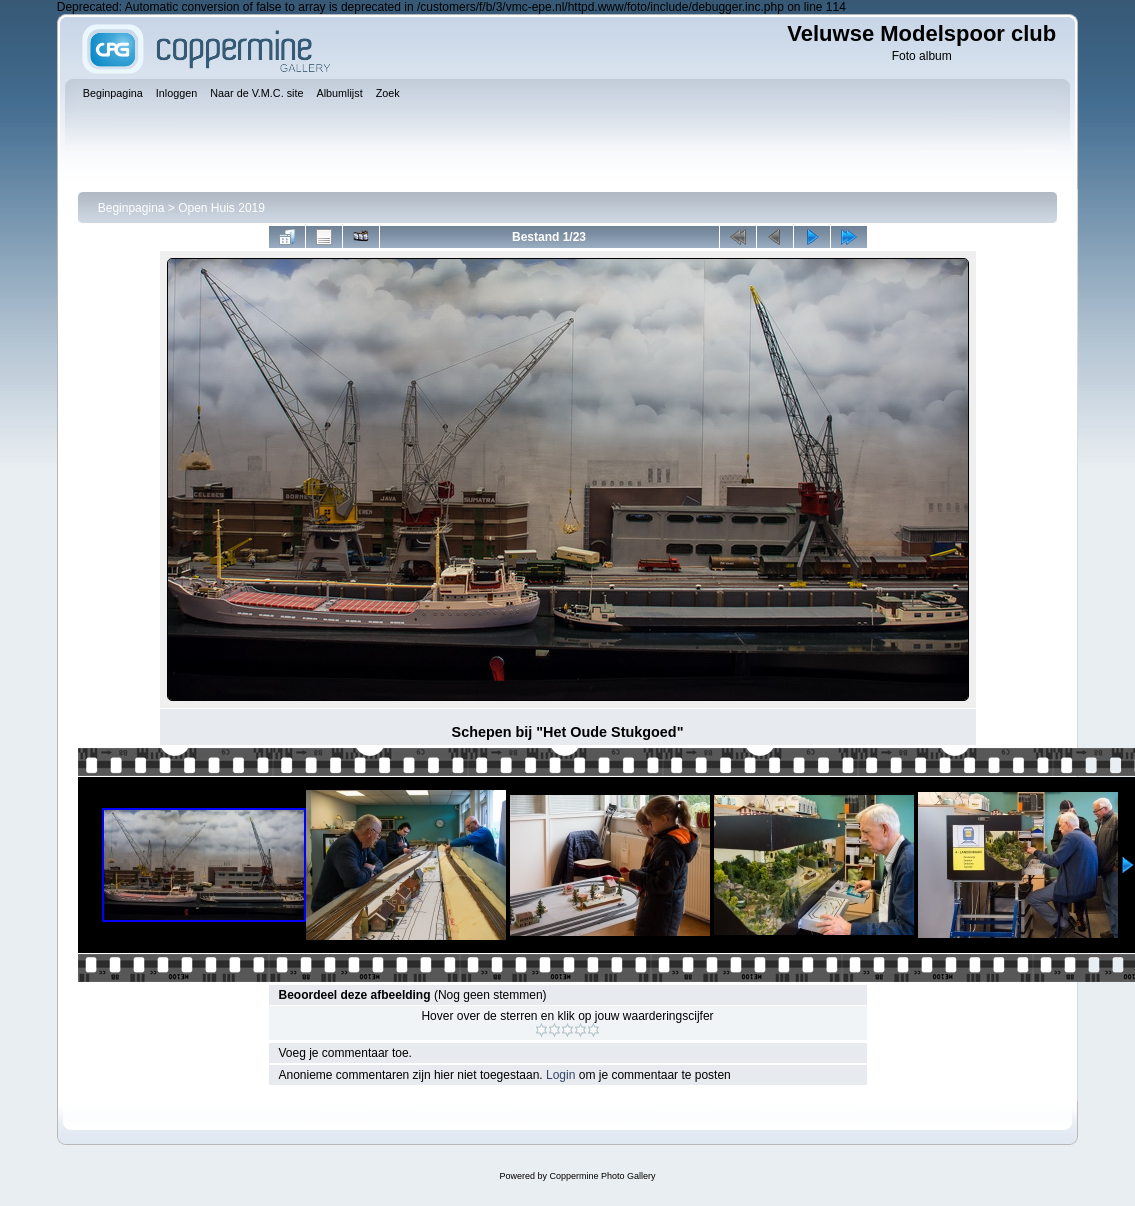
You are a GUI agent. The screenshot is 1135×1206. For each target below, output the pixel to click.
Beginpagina (131, 208)
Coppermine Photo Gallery (602, 1176)
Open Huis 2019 (221, 208)
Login (560, 1075)
